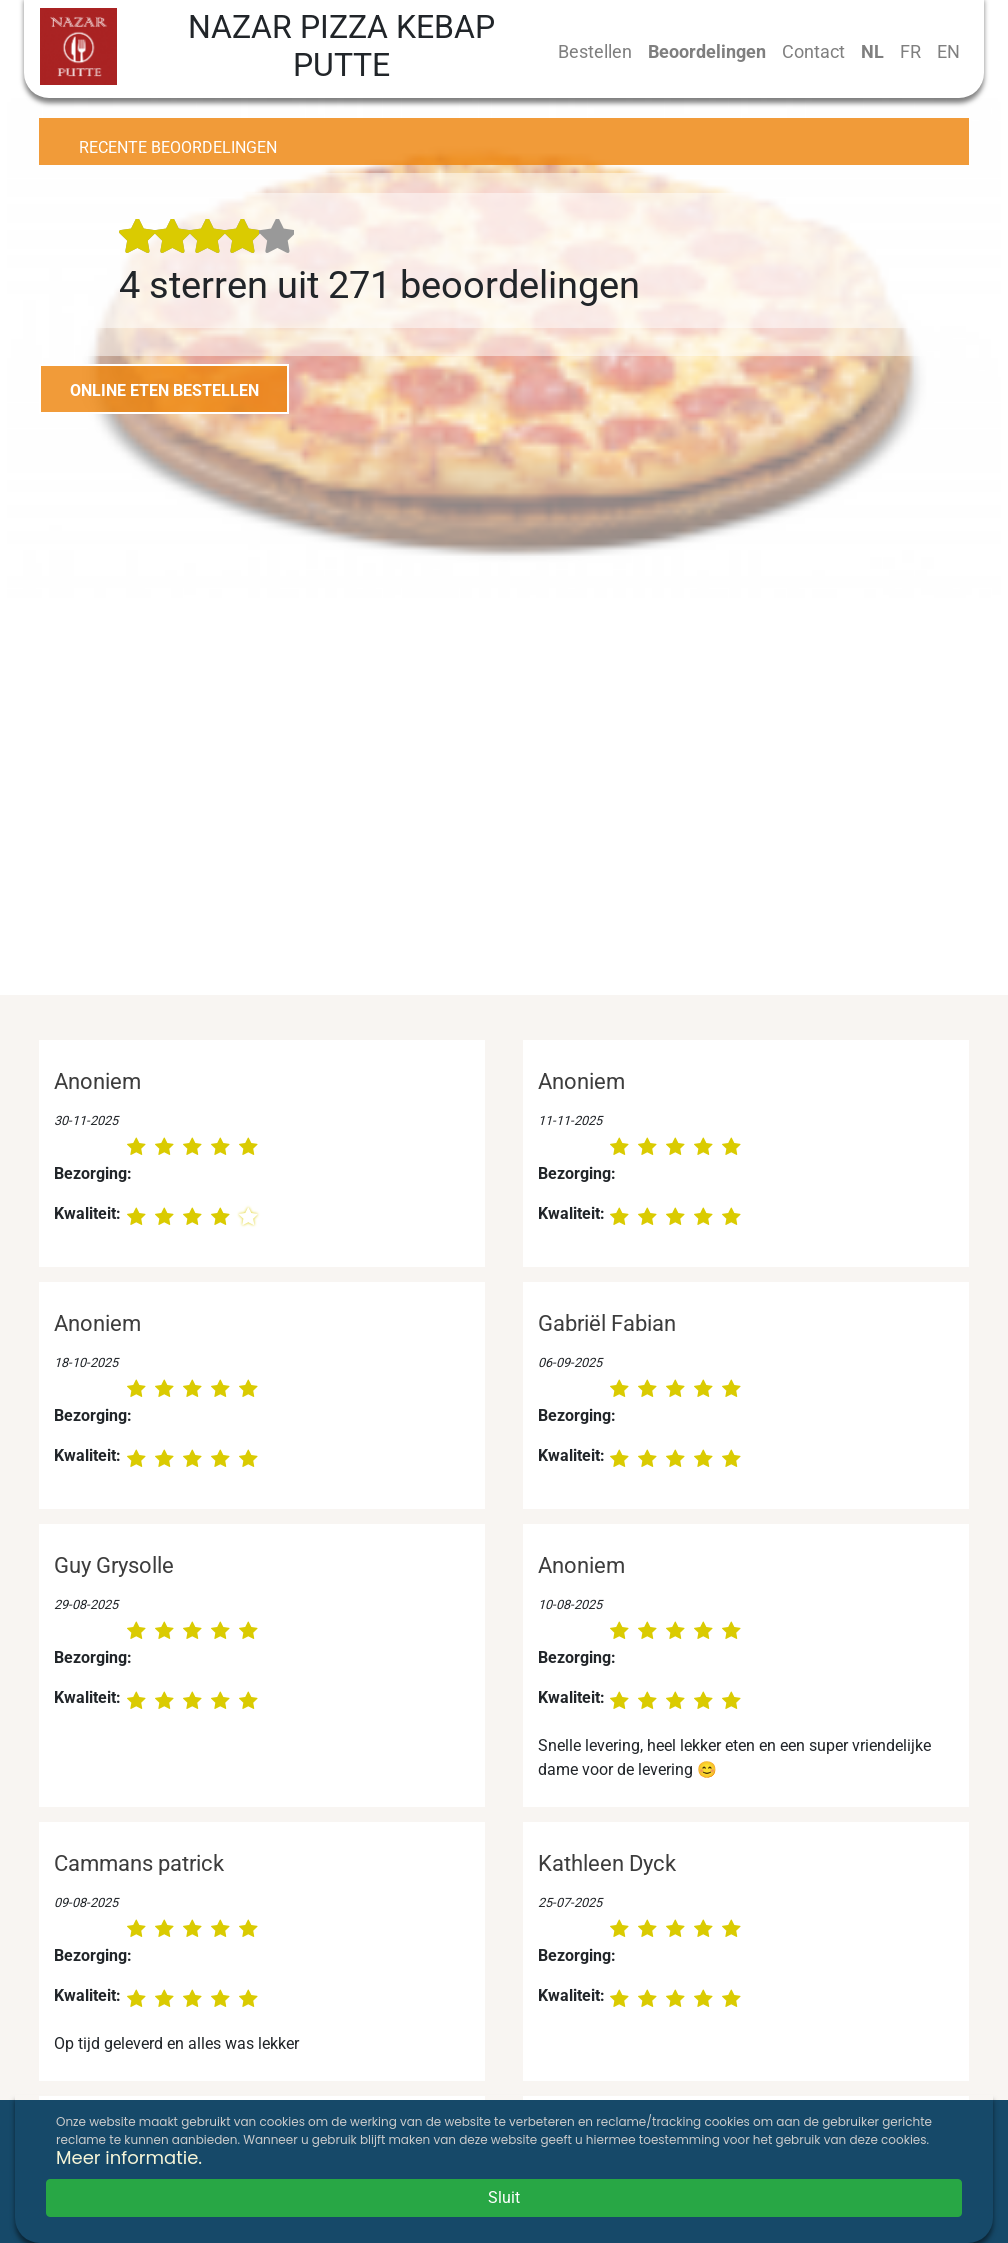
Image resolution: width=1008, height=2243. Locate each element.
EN (948, 51)
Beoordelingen (707, 51)
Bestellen (595, 51)
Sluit (504, 2197)
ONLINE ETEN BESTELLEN (164, 390)
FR (910, 51)
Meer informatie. (129, 2157)
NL (872, 51)
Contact (813, 51)
